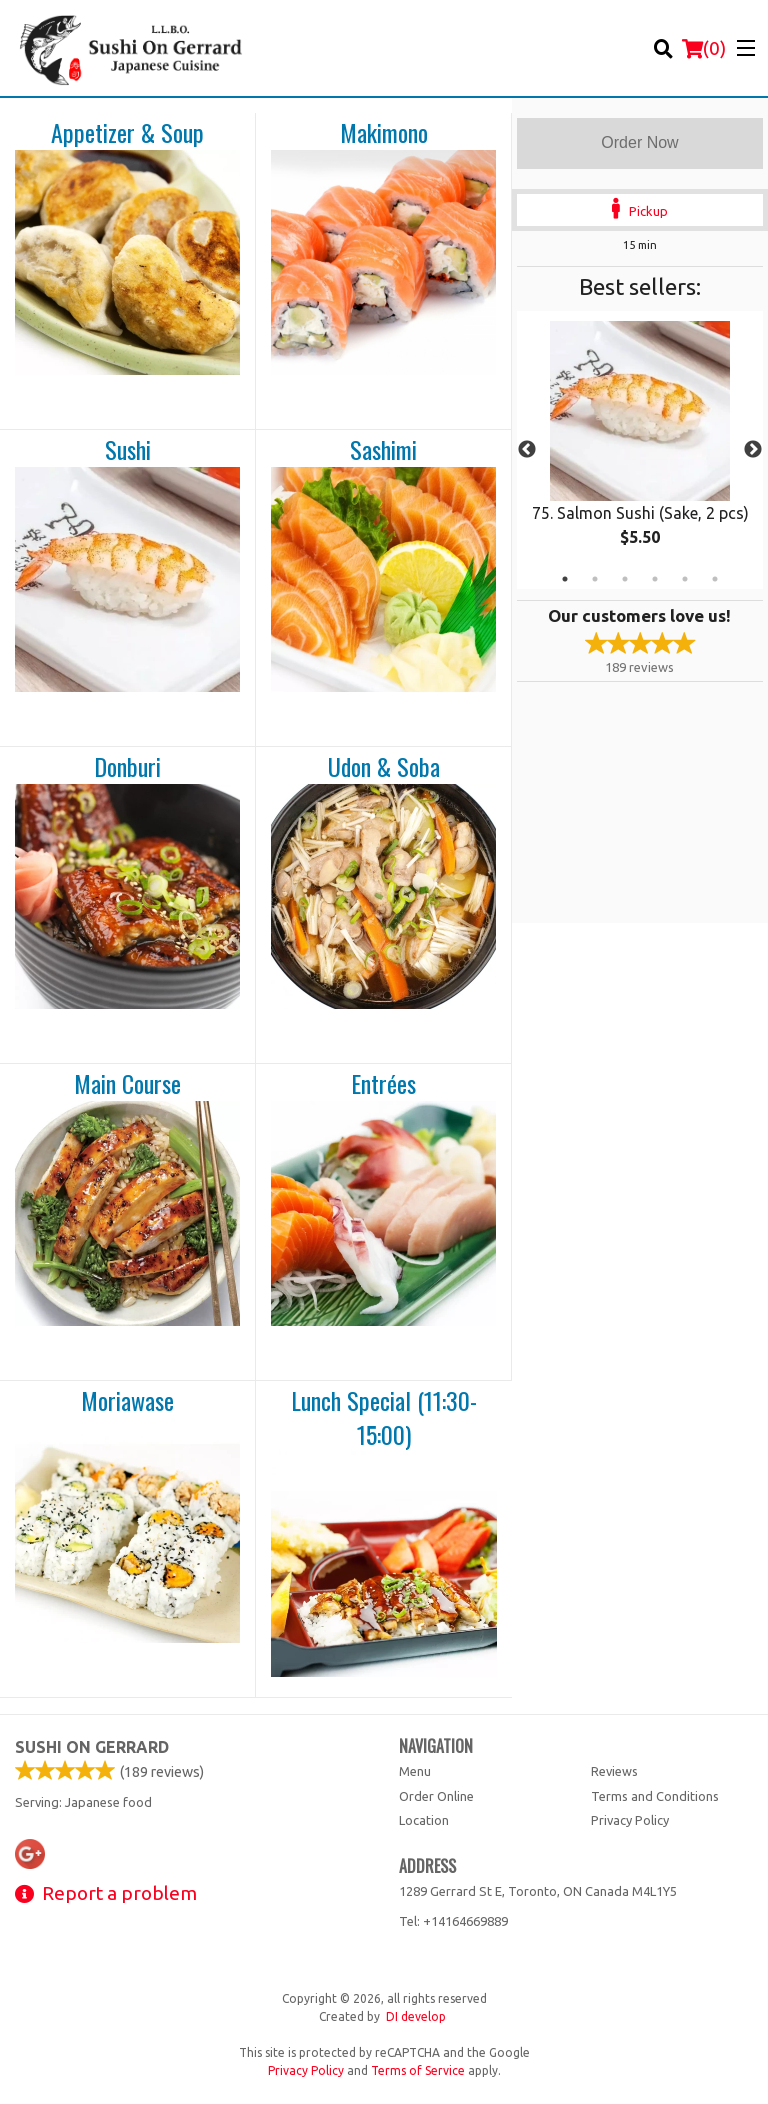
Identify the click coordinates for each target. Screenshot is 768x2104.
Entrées (383, 1084)
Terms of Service (418, 2070)
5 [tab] (685, 579)
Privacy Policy (630, 1820)
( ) (704, 48)
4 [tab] (655, 579)
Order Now (639, 142)
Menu (415, 1771)
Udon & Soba (384, 767)
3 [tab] (625, 579)
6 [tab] (715, 579)
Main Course (127, 1084)
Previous (527, 450)
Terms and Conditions (655, 1796)
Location (424, 1820)
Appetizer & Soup (127, 133)
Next (753, 450)
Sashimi (383, 450)
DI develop (416, 2016)
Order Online (436, 1796)
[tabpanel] (640, 450)
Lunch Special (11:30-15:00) (384, 1417)
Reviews (614, 1771)
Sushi (128, 450)
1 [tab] (565, 579)
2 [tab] (595, 579)
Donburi (127, 767)
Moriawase (127, 1401)
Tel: (453, 1921)
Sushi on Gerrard (92, 1747)
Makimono (384, 133)
